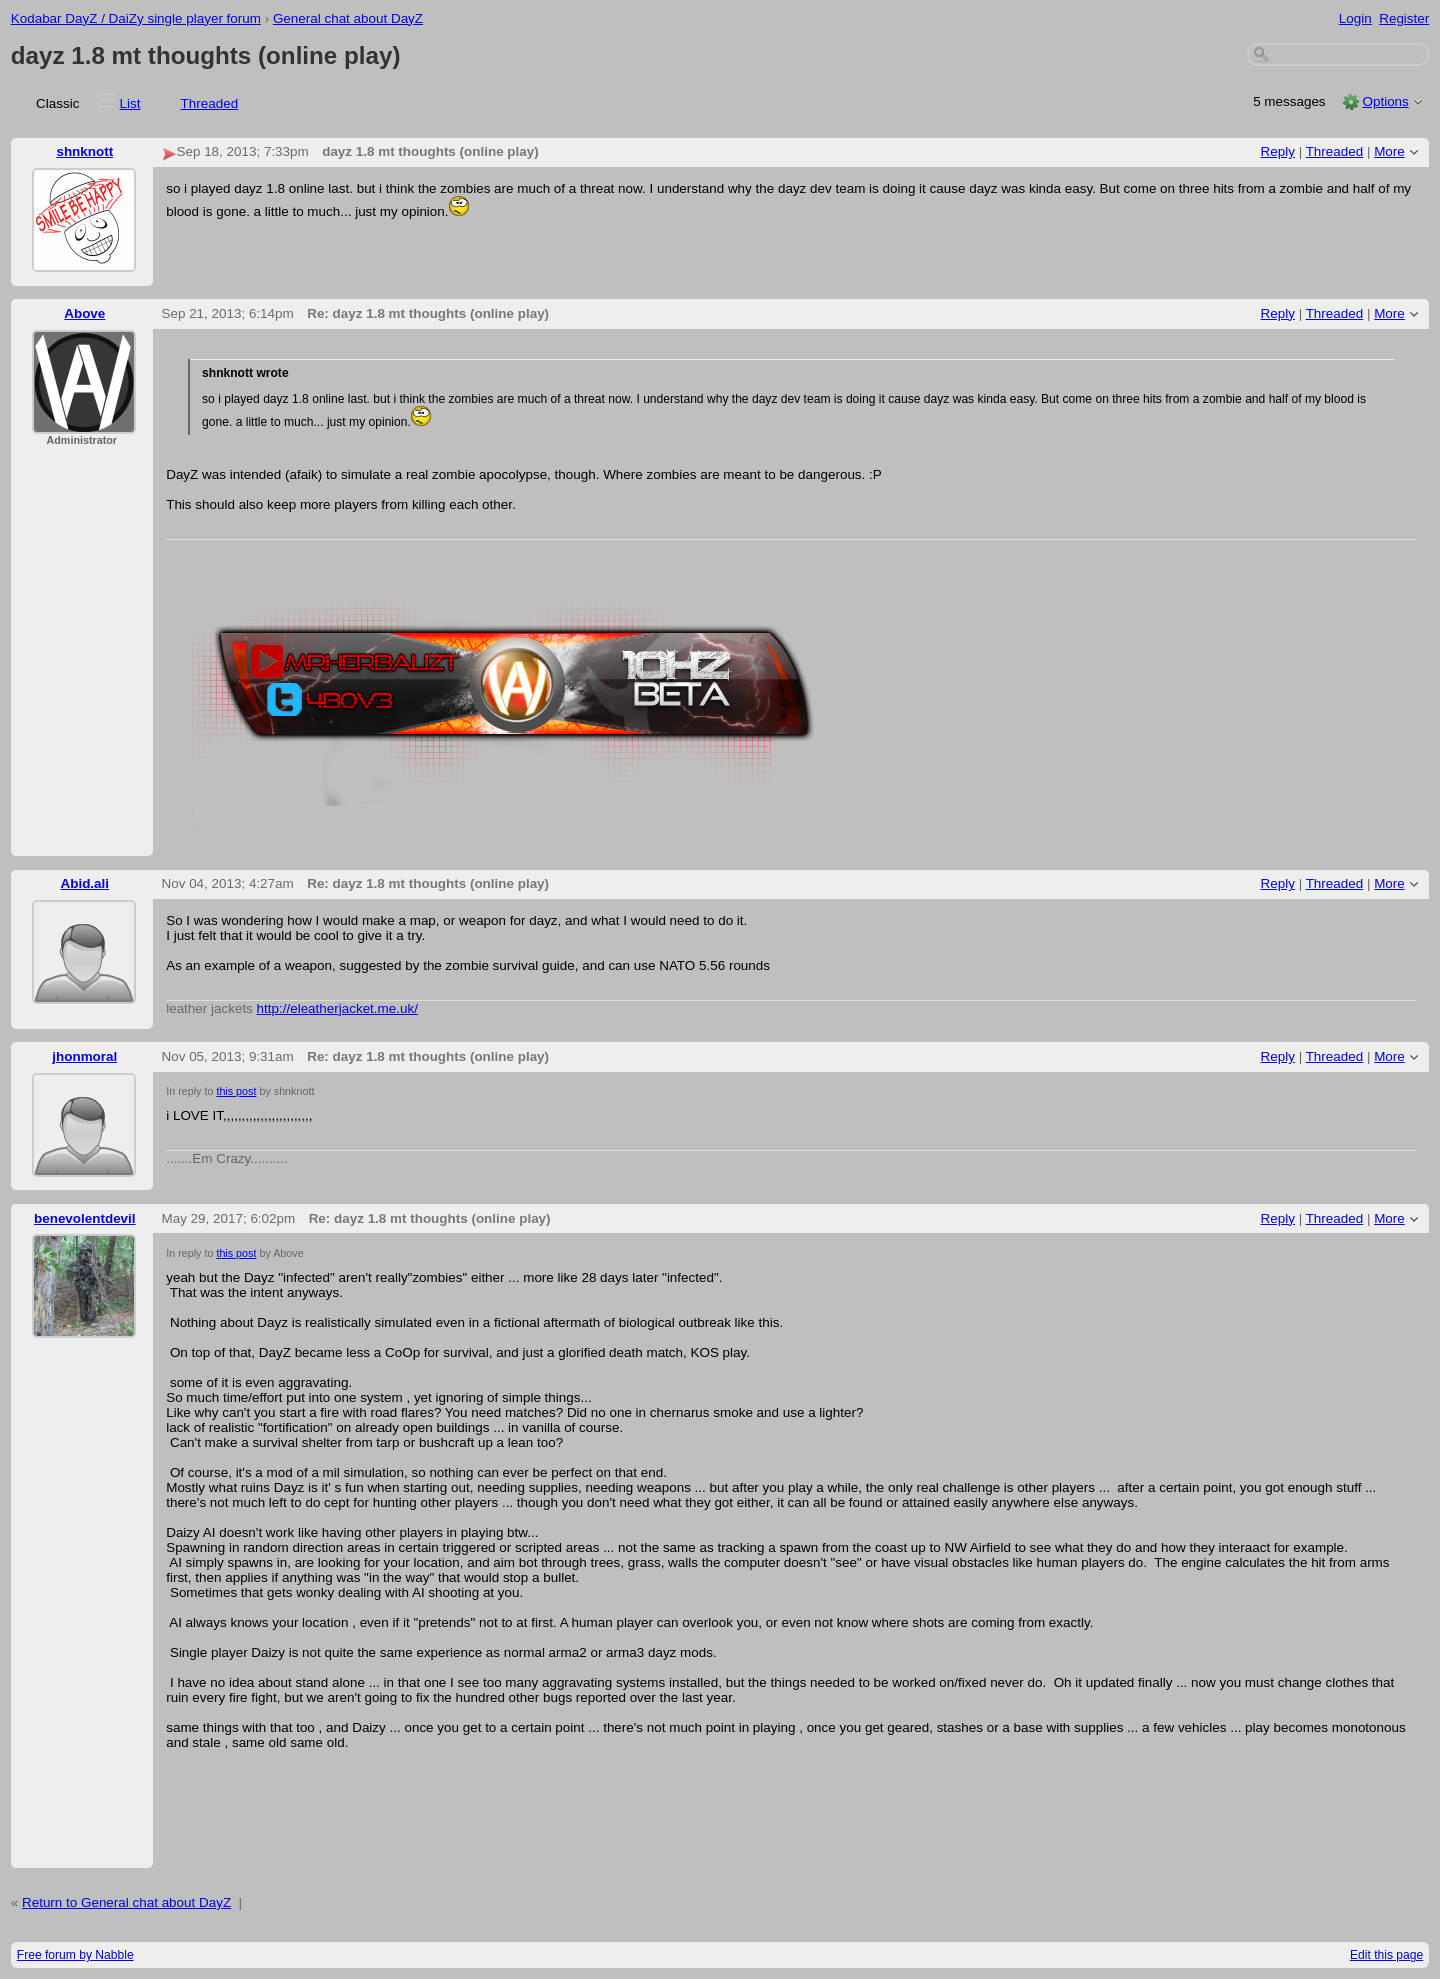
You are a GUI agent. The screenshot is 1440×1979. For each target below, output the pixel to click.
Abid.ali (85, 883)
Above (84, 313)
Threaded (210, 103)
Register (1404, 18)
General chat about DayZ (348, 18)
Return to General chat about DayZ (126, 1902)
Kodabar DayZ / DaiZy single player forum (136, 18)
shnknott (84, 151)
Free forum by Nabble (75, 1955)
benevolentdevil (85, 1218)
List (130, 103)
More (1389, 151)
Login (1355, 18)
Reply (1278, 151)
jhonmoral (84, 1056)
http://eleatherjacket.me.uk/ (337, 1008)
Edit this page (1386, 1955)
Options (1385, 101)
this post (236, 1091)
